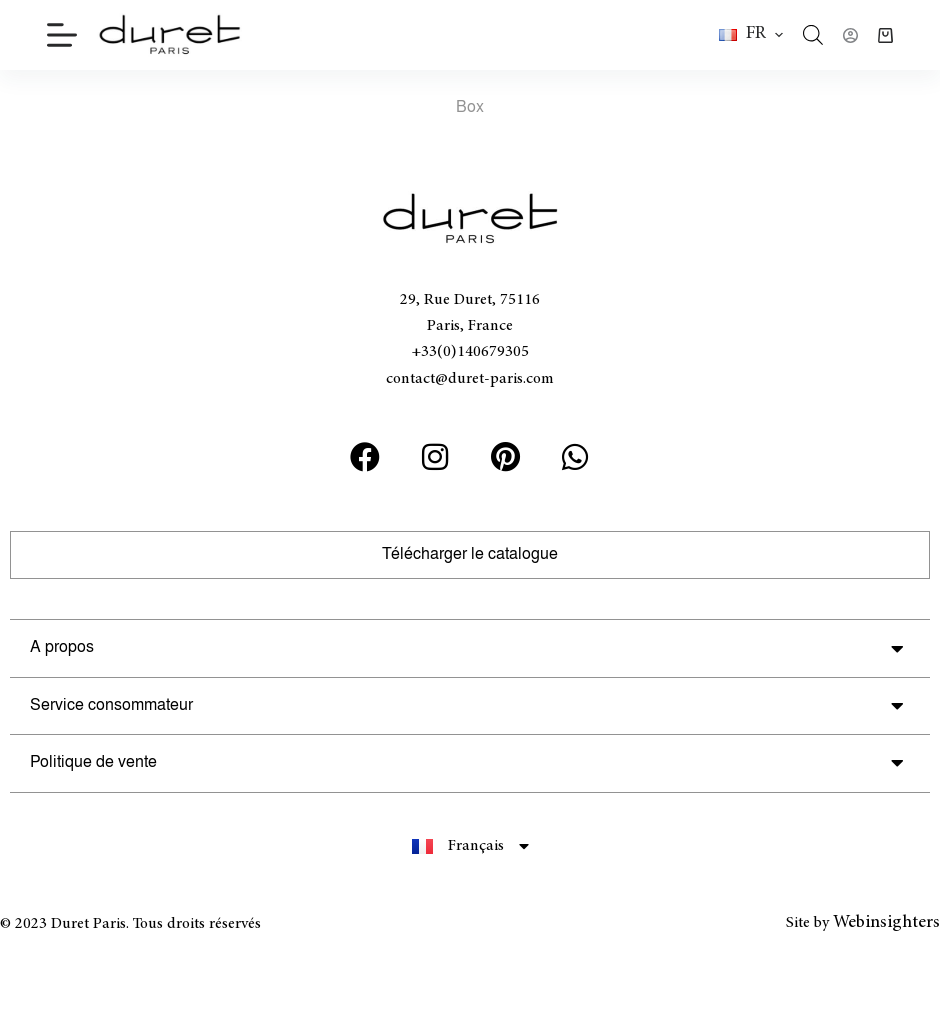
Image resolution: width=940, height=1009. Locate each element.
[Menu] (62, 35)
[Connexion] (850, 35)
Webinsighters (886, 923)
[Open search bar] (813, 35)
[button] (751, 35)
